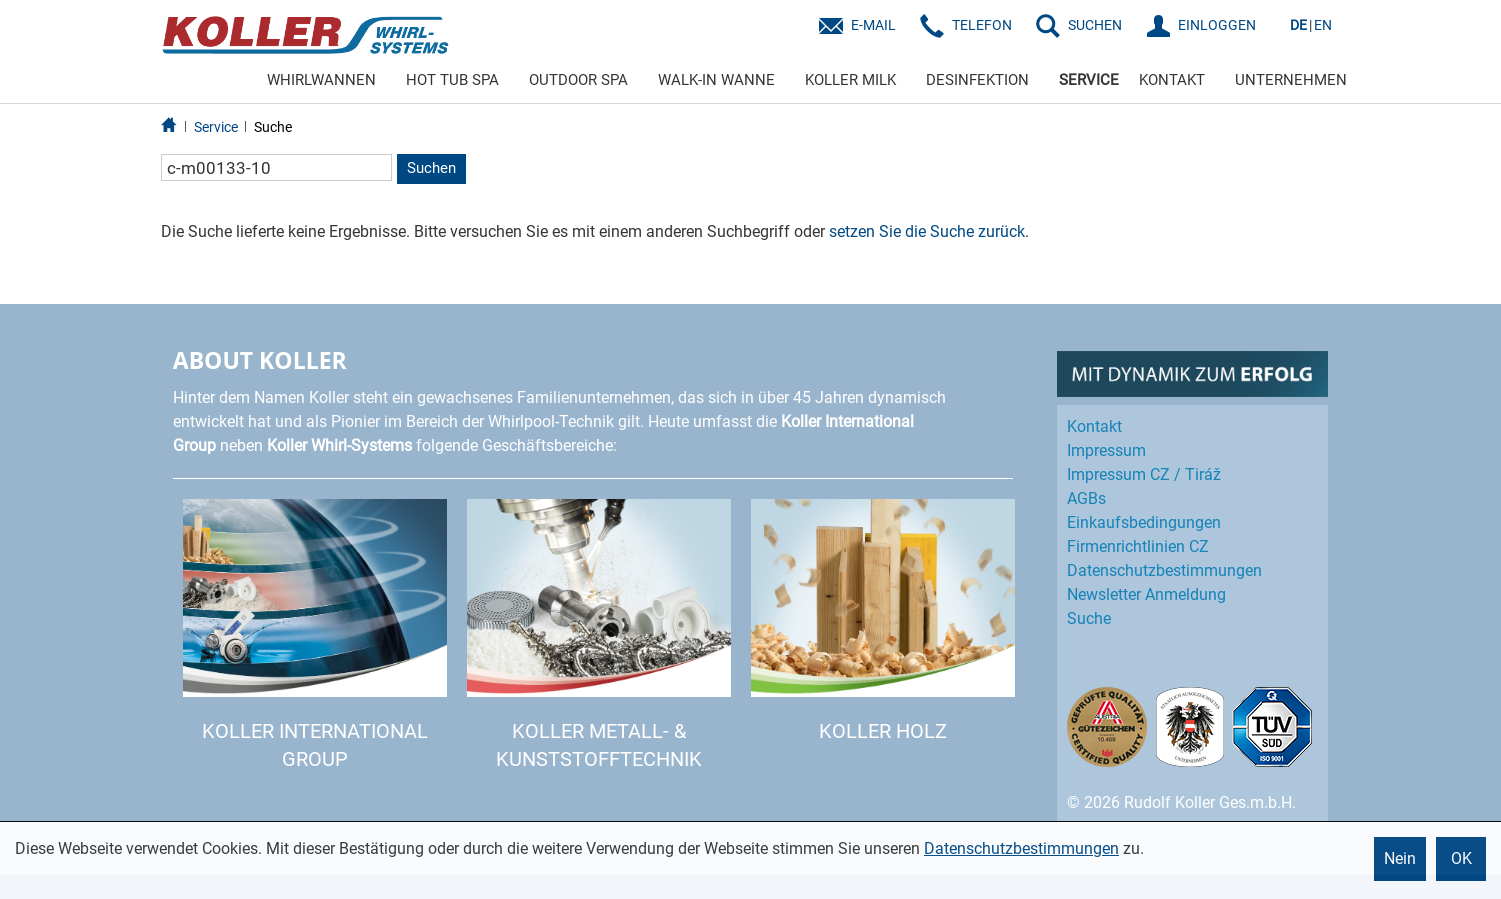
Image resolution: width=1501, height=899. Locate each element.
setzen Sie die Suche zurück (927, 231)
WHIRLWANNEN (321, 80)
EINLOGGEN (1217, 25)
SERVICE (1089, 80)
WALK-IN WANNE (716, 80)
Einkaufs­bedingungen (1144, 522)
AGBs (1086, 498)
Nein (1400, 858)
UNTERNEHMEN (1291, 80)
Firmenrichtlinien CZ (1138, 546)
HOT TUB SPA (452, 80)
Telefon (982, 25)
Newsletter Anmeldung (1146, 594)
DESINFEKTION (977, 80)
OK (1461, 858)
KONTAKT (1172, 80)
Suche (273, 127)
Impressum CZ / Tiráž (1144, 474)
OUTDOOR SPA (578, 80)
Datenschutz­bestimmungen (1164, 570)
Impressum (1106, 450)
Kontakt (1094, 426)
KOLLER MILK (850, 80)
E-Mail (873, 25)
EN (1323, 25)
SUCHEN (1095, 25)
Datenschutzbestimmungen (1021, 848)
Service (216, 127)
